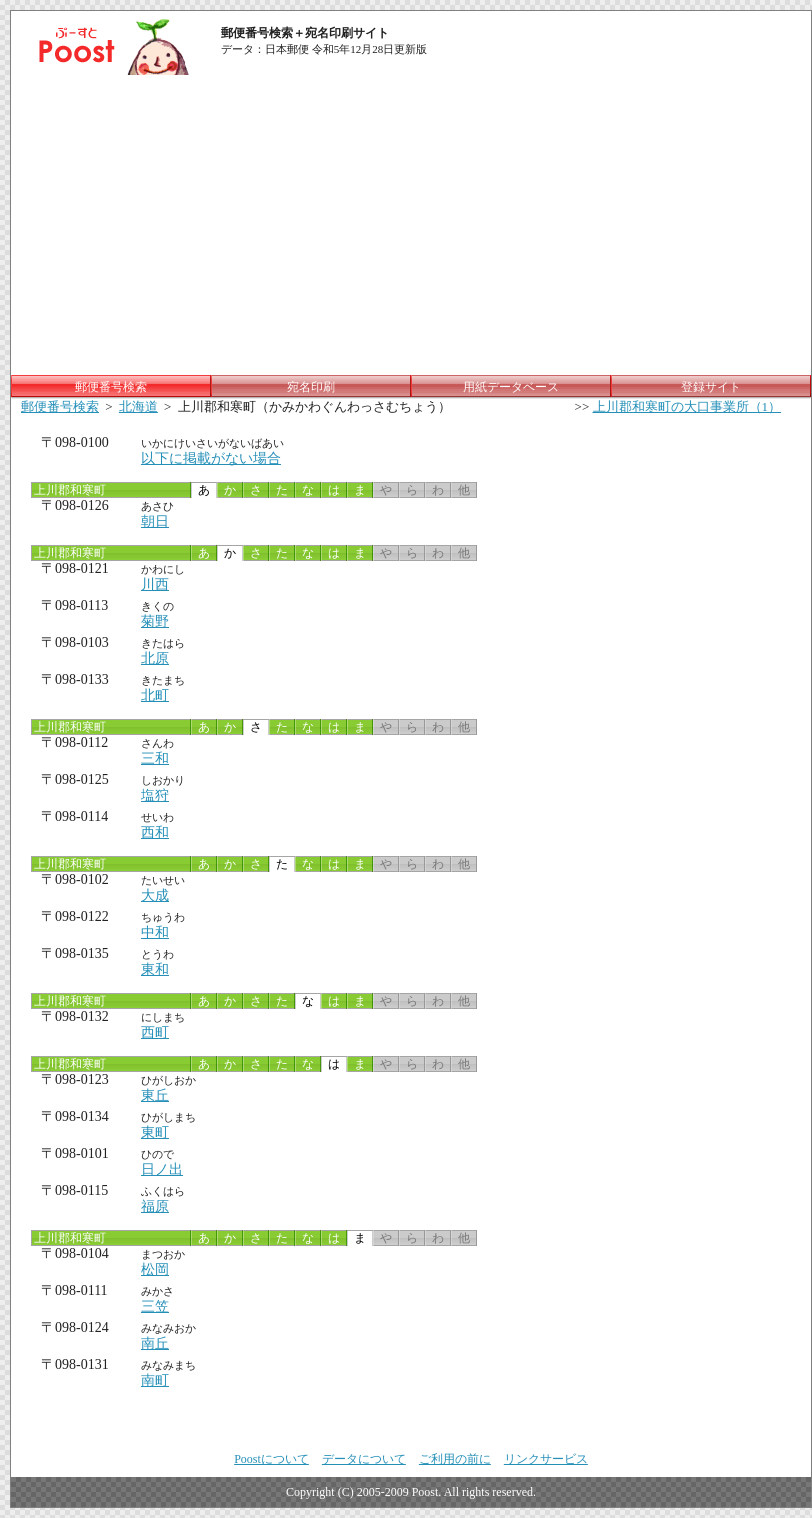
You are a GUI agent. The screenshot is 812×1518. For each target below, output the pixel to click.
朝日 (155, 521)
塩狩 (155, 795)
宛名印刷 (311, 387)
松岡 (155, 1269)
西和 (155, 832)
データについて (364, 1459)
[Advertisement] (411, 225)
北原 (155, 658)
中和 (155, 932)
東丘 (155, 1095)
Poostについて (271, 1459)
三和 (155, 758)
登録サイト (711, 387)
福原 (155, 1206)
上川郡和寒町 (68, 490)
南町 (155, 1380)
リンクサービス (546, 1459)
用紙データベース (511, 387)
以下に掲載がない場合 (211, 458)
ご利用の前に (455, 1459)
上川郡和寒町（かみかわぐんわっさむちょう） (314, 406)
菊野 (155, 621)
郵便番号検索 (60, 406)
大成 (155, 895)
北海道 (138, 406)
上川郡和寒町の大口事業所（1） (687, 406)
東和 (155, 969)
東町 (155, 1132)
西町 (155, 1032)
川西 (155, 584)
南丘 (155, 1343)
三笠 (155, 1306)
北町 (155, 695)
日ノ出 (162, 1169)
